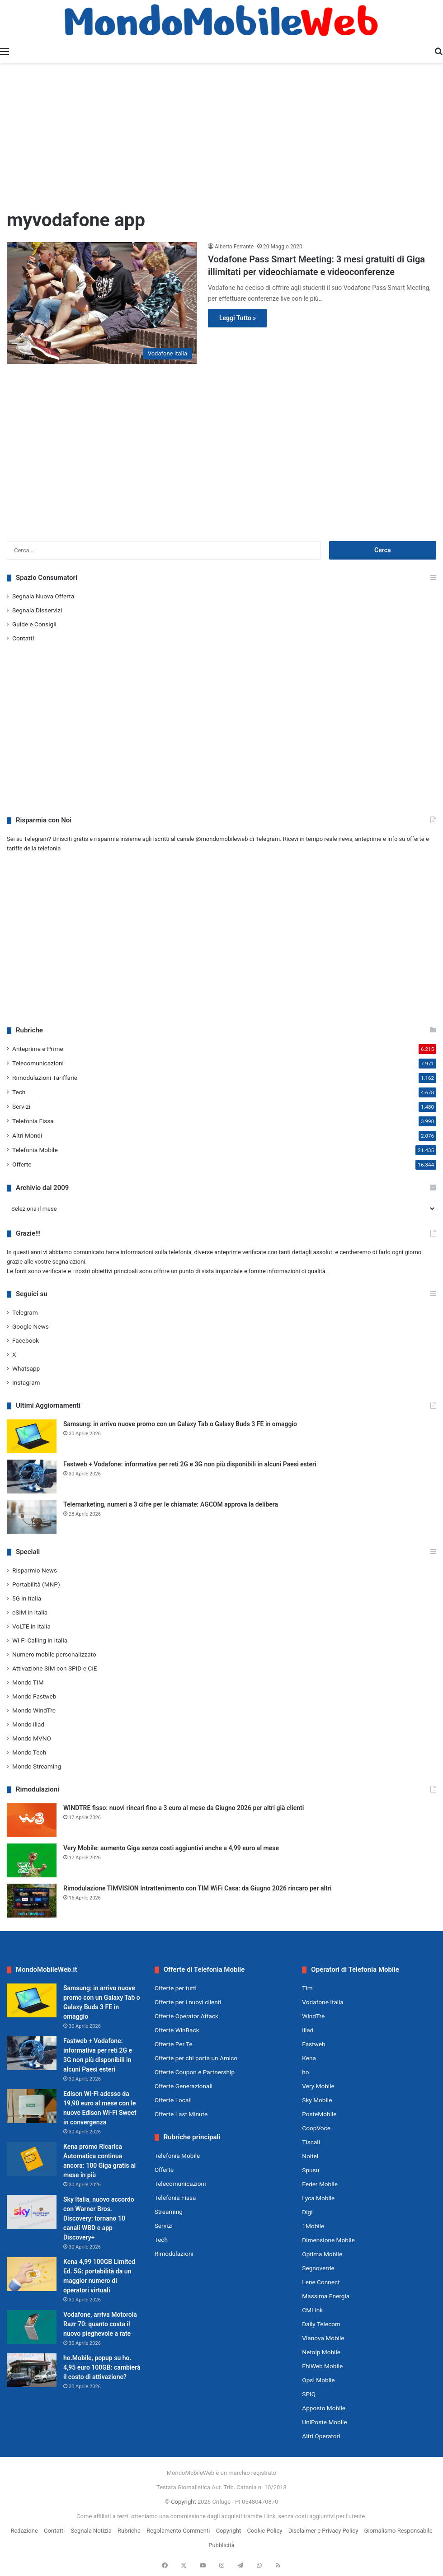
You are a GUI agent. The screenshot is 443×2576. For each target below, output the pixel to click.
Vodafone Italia (323, 2002)
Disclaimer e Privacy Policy (323, 2530)
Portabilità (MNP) (36, 1584)
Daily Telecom (321, 2324)
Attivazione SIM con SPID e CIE (54, 1668)
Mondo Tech (29, 1752)
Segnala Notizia (91, 2530)
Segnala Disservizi (37, 610)
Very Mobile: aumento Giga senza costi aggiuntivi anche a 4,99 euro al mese (171, 1848)
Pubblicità (221, 2545)
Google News (30, 1326)
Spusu (310, 2170)
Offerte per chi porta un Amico (196, 2058)
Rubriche (129, 2530)
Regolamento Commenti (178, 2530)
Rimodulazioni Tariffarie (44, 1077)
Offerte (22, 1164)
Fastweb (313, 2044)
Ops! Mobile (318, 2380)
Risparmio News (34, 1570)
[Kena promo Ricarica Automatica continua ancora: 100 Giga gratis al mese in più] (32, 2159)
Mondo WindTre (34, 1710)
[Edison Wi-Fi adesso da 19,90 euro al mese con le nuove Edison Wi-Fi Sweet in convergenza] (32, 2106)
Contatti (23, 638)
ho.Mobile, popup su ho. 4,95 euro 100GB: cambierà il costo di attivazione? (101, 2367)
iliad (307, 2030)
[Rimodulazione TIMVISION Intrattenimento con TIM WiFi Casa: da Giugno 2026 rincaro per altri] (32, 1901)
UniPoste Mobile (324, 2422)
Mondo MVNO (31, 1738)
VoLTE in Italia (31, 1626)
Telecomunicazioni (38, 1063)
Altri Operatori (321, 2436)
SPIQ (309, 2394)
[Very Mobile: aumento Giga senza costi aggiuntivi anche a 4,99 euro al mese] (32, 1860)
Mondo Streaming (36, 1766)
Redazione (24, 2530)
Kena (309, 2058)
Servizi (21, 1106)
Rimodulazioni (174, 2253)
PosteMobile (319, 2114)
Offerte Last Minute (181, 2114)
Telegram (25, 1312)
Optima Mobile (322, 2254)
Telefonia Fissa (33, 1121)
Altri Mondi (27, 1135)
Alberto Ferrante (234, 246)
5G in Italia (26, 1598)
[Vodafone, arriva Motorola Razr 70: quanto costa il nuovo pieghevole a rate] (32, 2327)
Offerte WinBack (177, 2030)
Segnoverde (318, 2268)
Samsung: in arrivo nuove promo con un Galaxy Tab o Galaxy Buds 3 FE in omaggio (180, 1424)
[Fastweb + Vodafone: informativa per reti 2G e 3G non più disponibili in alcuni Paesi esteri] (32, 1476)
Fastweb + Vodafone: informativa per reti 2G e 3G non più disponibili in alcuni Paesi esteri (189, 1464)
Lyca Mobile (318, 2198)
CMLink (312, 2310)
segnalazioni (68, 1261)
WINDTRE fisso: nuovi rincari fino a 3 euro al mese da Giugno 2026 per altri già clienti (183, 1807)
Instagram (26, 1382)
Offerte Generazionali (184, 2086)
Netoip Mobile (321, 2352)
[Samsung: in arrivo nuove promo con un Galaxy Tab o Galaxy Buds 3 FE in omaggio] (32, 1436)
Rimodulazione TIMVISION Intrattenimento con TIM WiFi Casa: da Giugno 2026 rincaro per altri (197, 1888)
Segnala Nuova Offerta (43, 596)
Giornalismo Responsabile (398, 2530)
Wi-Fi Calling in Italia (39, 1640)
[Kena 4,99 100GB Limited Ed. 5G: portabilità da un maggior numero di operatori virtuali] (32, 2274)
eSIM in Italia (29, 1612)
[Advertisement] (221, 135)
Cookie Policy (264, 2530)
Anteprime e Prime (37, 1048)
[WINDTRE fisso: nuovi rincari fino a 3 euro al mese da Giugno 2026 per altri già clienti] (32, 1820)
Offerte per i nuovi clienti (188, 2002)
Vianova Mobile (323, 2338)
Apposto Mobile (323, 2408)
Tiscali (311, 2142)
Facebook (25, 1340)
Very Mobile (318, 2086)
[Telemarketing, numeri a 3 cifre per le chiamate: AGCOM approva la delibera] (32, 1517)
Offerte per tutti (176, 1988)
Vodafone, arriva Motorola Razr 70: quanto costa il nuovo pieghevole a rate (100, 2324)
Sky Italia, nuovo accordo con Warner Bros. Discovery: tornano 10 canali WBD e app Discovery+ (98, 2218)
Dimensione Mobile (328, 2240)
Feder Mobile (320, 2184)
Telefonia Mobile (35, 1149)
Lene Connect (320, 2282)
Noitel (310, 2156)
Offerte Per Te (174, 2044)
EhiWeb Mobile (322, 2366)
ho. (306, 2072)
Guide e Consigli (34, 624)
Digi (307, 2212)
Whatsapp (26, 1368)
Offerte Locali (173, 2100)
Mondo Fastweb (34, 1696)
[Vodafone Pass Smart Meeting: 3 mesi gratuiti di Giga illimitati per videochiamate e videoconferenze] (102, 303)
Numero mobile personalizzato (54, 1654)
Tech (18, 1092)
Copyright (183, 2501)
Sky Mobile (317, 2100)
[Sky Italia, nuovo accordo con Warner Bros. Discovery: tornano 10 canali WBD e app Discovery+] (32, 2212)
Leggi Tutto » (237, 318)
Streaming (169, 2211)
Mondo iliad (28, 1724)
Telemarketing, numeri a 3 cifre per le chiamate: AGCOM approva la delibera (170, 1504)
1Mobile (313, 2226)
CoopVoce (316, 2128)
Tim (307, 1988)
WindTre (313, 2016)
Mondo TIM (28, 1682)
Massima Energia (325, 2296)
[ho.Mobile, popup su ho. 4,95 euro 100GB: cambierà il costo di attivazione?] (32, 2370)
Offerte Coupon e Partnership (195, 2072)
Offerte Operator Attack (186, 2016)
